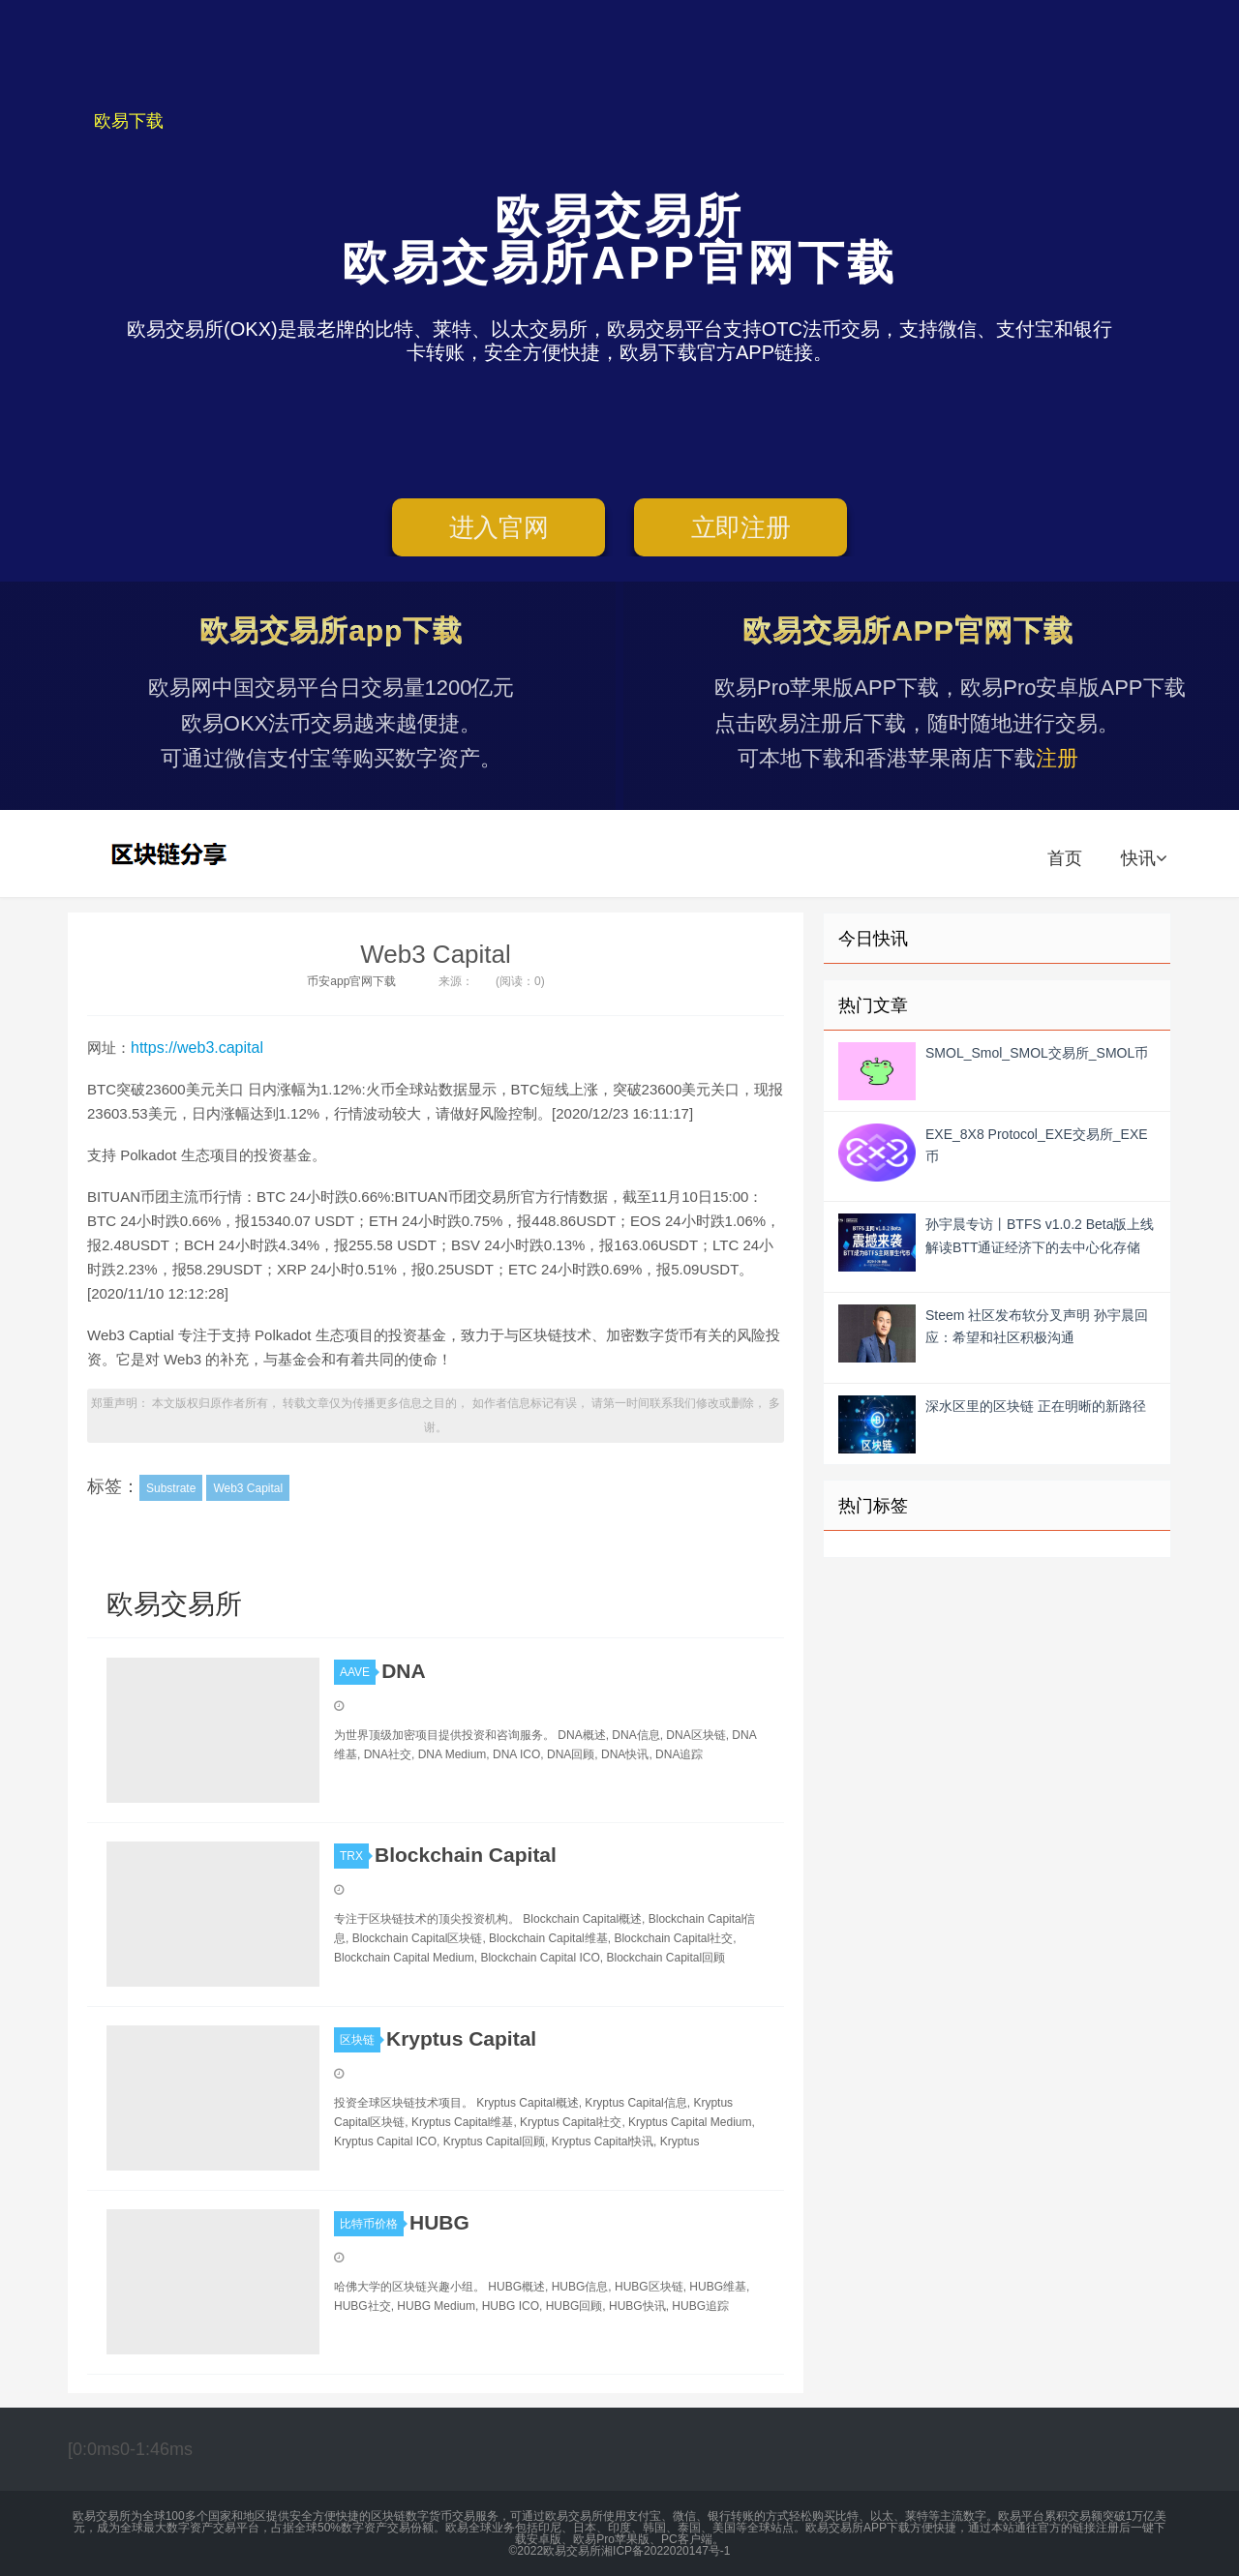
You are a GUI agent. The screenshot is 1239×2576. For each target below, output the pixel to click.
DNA (403, 1671)
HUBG (439, 2222)
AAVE (358, 1672)
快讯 (1143, 858)
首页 (1064, 858)
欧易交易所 (171, 853)
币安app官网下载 (351, 981)
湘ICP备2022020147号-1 (665, 2551)
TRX (354, 1856)
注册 (1057, 758)
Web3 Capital (435, 954)
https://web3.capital (197, 1047)
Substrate (171, 1488)
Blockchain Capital (466, 1854)
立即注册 (741, 527)
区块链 (360, 2040)
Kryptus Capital (461, 2038)
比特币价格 (372, 2224)
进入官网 (499, 527)
